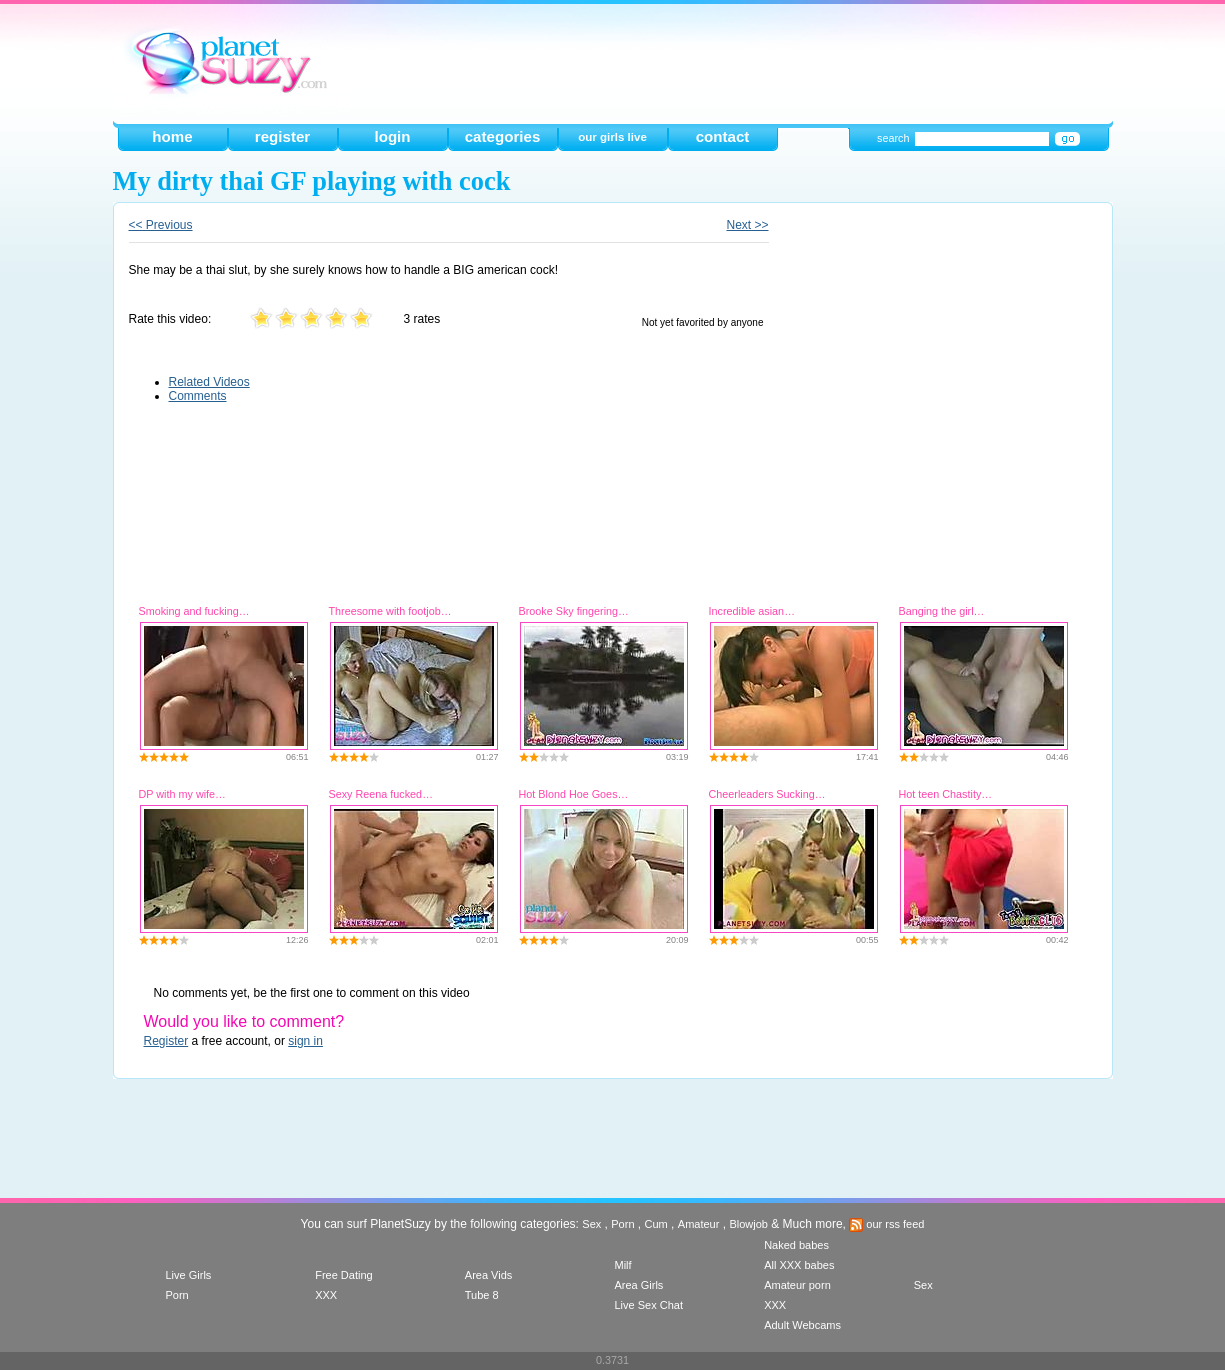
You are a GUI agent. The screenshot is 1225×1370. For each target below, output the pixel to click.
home (172, 136)
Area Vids (489, 1275)
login (392, 136)
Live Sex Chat (648, 1305)
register (282, 136)
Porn (622, 1224)
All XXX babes (799, 1265)
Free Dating (343, 1275)
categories (503, 136)
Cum (656, 1224)
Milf (622, 1265)
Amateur (699, 1224)
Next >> (747, 225)
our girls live (612, 137)
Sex (591, 1224)
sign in (305, 1041)
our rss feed (886, 1224)
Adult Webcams (802, 1325)
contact (723, 136)
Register (166, 1041)
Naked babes (796, 1245)
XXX (326, 1295)
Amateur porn (797, 1285)
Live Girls (189, 1275)
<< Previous (161, 225)
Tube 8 (482, 1295)
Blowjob (748, 1224)
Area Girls (638, 1285)
